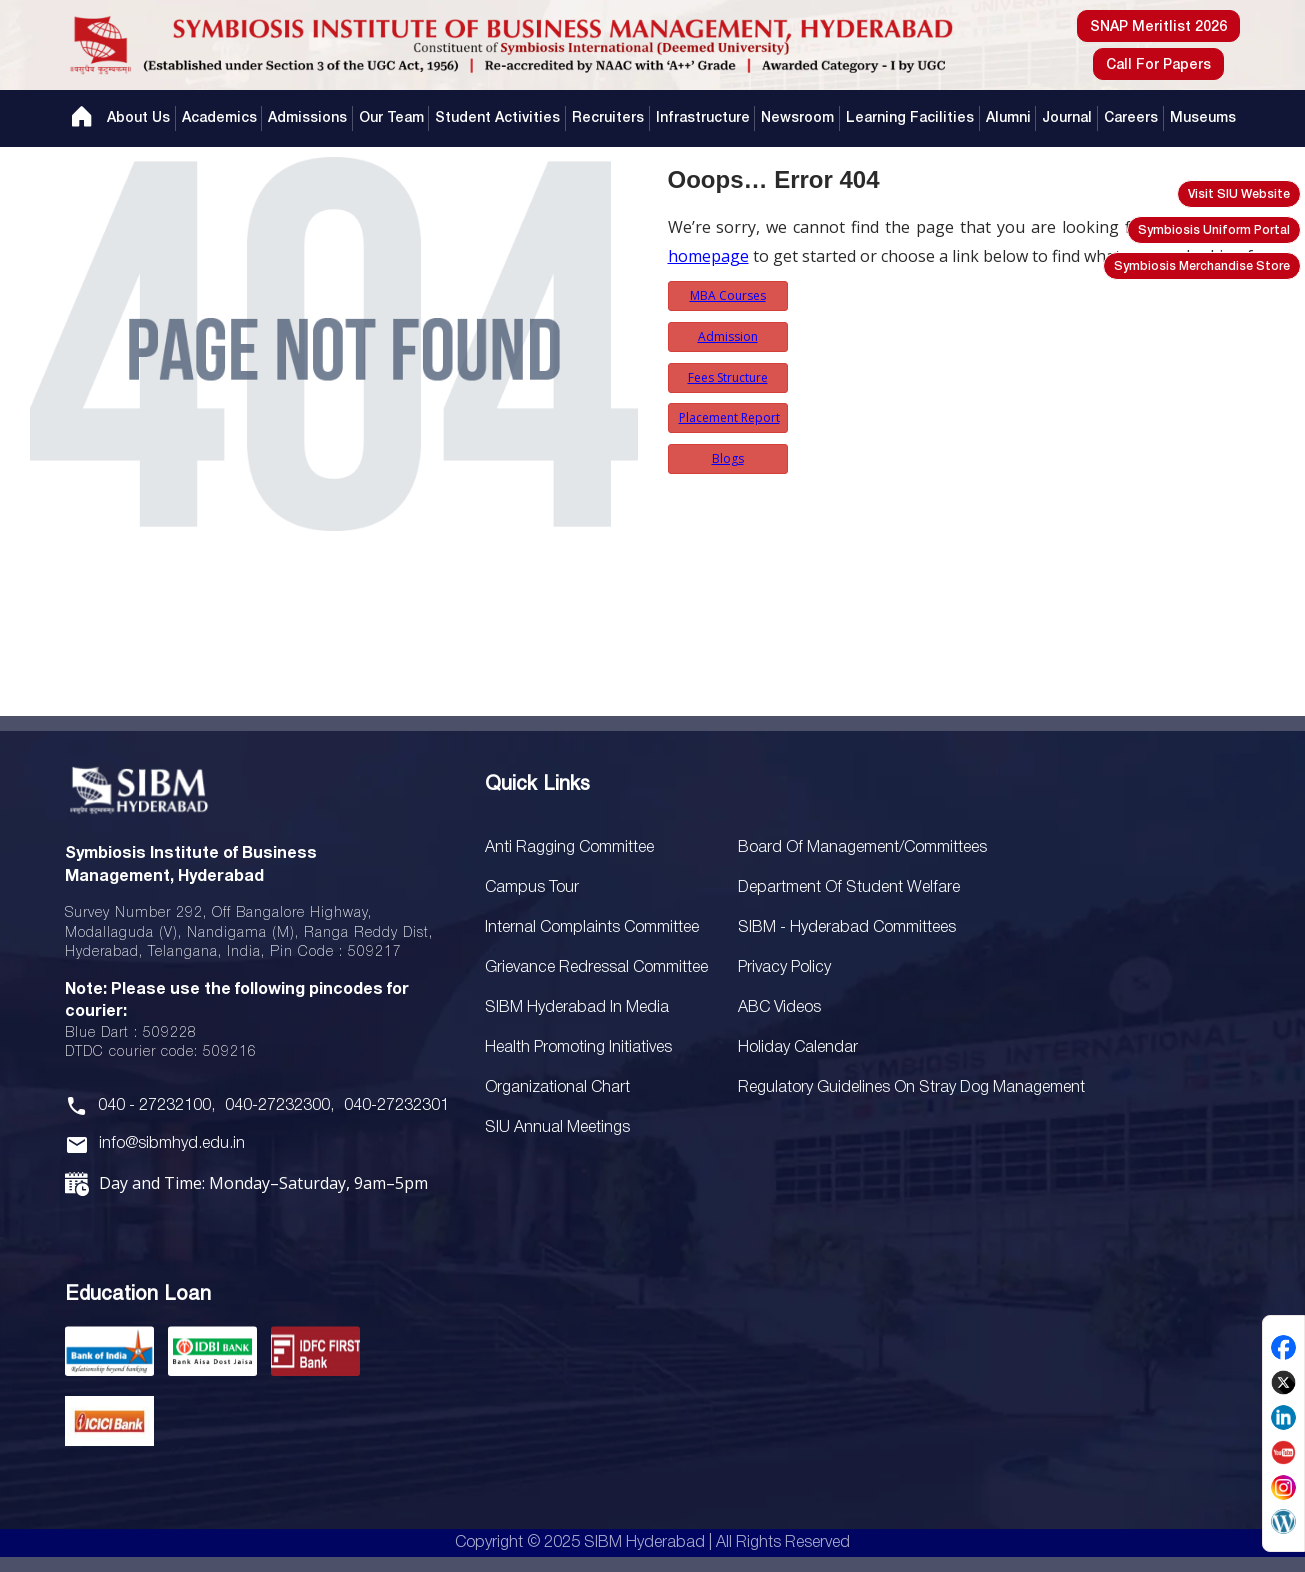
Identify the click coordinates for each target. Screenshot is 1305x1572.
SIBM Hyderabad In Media (577, 1008)
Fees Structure (728, 377)
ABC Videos (779, 1008)
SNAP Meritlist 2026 (1158, 27)
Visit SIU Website (1239, 194)
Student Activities (497, 118)
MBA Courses (728, 295)
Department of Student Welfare (849, 888)
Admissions (307, 118)
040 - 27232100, (156, 1106)
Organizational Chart (557, 1088)
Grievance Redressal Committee (596, 968)
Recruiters (608, 118)
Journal (1067, 118)
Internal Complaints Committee (592, 928)
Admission (728, 336)
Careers (1131, 118)
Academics (219, 118)
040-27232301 (396, 1106)
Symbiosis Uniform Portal (1214, 230)
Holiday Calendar (798, 1048)
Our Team (391, 118)
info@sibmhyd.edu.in (172, 1144)
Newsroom (797, 118)
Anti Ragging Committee (569, 848)
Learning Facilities (910, 118)
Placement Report (729, 417)
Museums (1203, 118)
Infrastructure (703, 118)
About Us (138, 118)
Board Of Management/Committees (862, 848)
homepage (708, 256)
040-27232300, (279, 1106)
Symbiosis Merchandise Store (1202, 266)
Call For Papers (1158, 65)
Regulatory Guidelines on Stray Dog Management (911, 1088)
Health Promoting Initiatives (578, 1048)
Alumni (1008, 118)
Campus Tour (532, 888)
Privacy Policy (784, 968)
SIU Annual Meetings (557, 1128)
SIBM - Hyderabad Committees (847, 928)
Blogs (728, 458)
